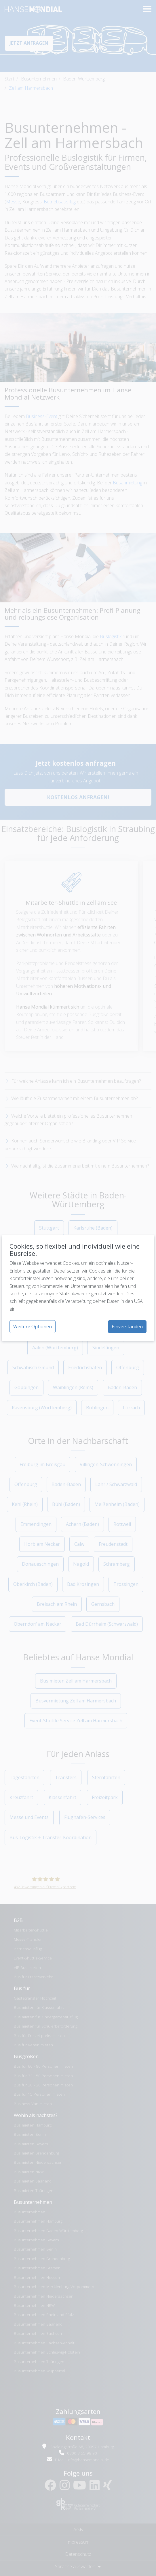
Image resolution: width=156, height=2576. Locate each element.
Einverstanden (127, 1326)
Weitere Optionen (32, 1326)
